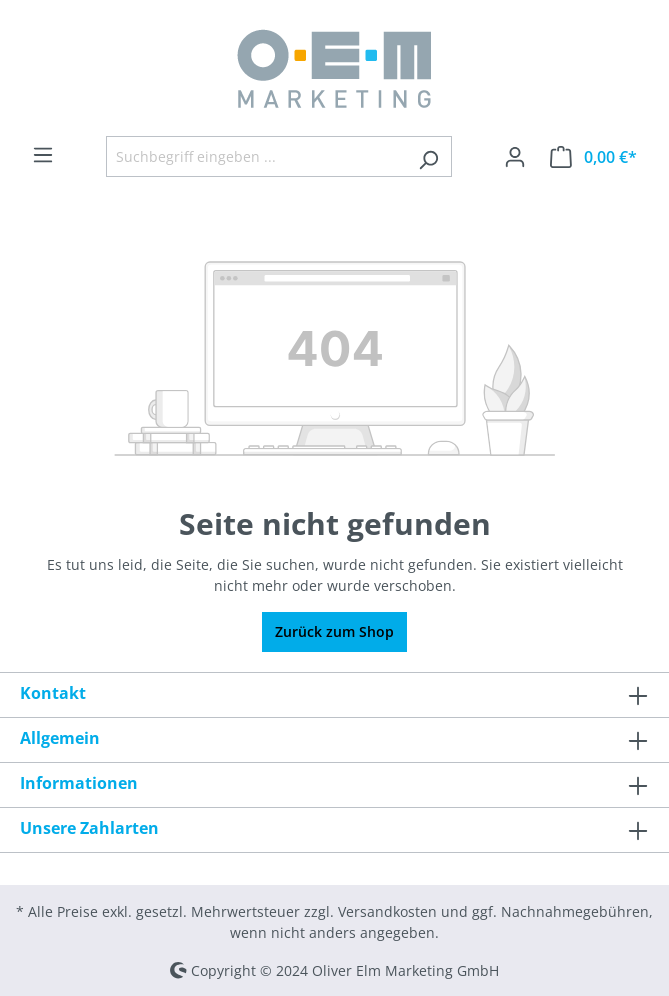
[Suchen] (428, 156)
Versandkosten (387, 911)
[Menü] (43, 155)
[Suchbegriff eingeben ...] (256, 156)
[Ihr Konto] (515, 157)
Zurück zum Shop (334, 631)
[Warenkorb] (593, 157)
